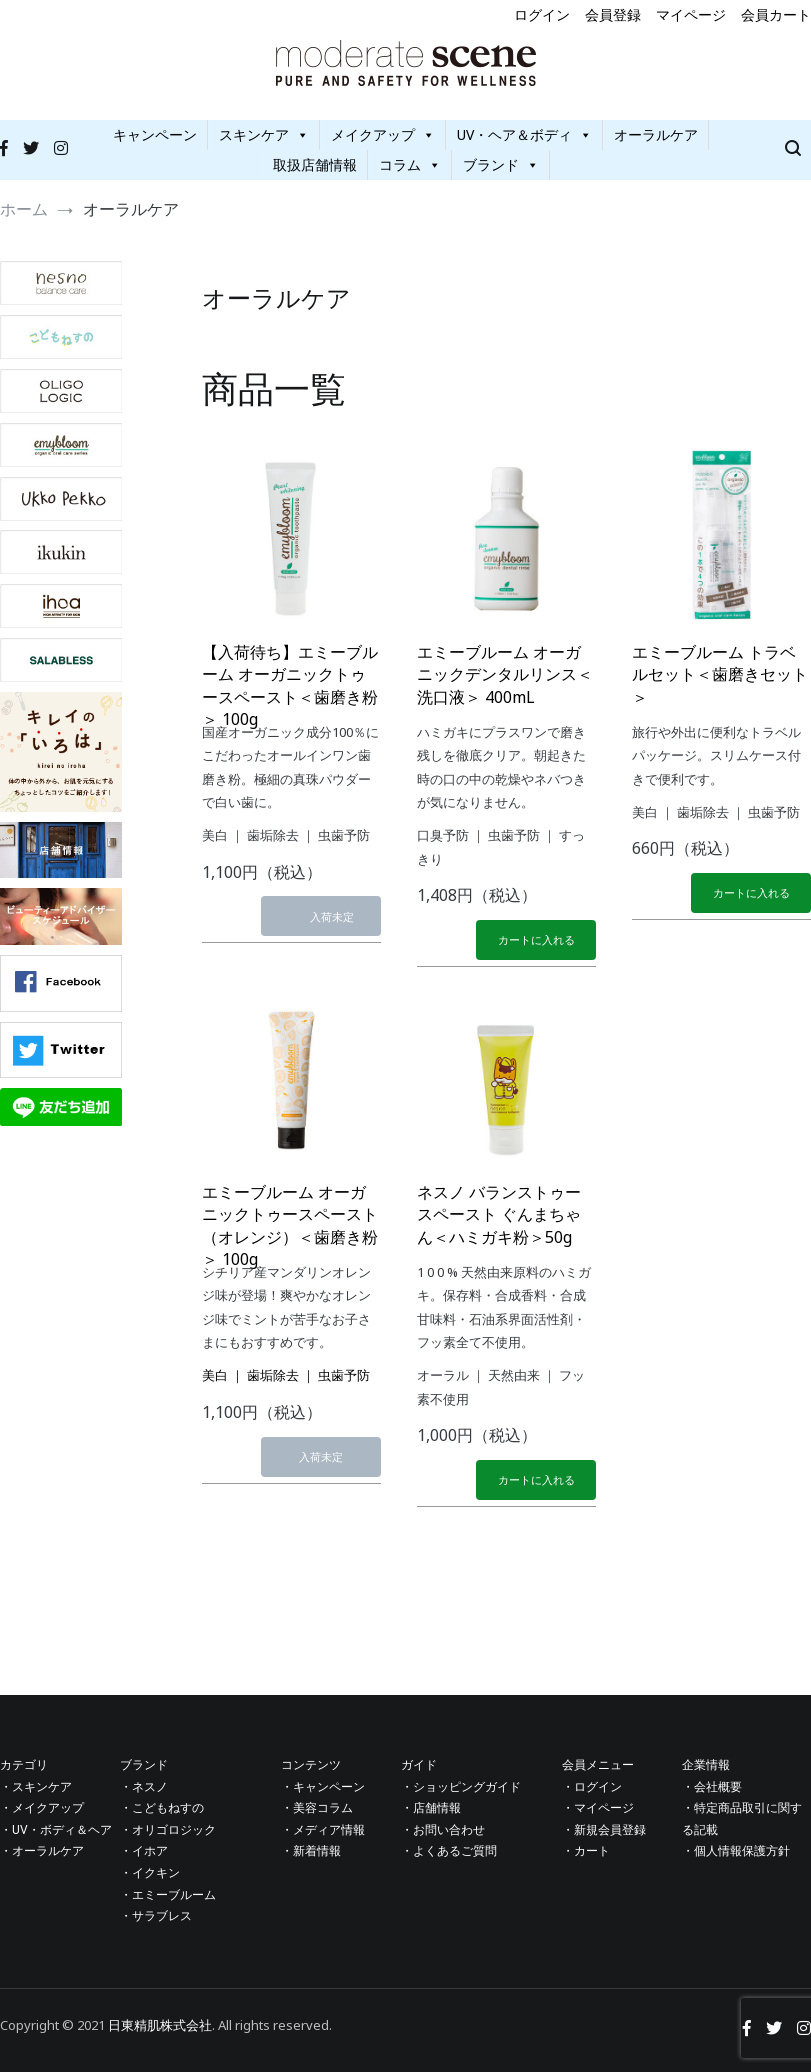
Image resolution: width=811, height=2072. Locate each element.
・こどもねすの (162, 1808)
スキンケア (264, 134)
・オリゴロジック (168, 1830)
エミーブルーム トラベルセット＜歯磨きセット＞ (720, 674)
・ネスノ (144, 1787)
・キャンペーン (323, 1787)
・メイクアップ (42, 1808)
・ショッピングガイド (461, 1787)
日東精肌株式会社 (160, 2025)
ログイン (542, 14)
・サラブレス (156, 1916)
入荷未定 (332, 916)
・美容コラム (317, 1808)
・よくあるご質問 (449, 1851)
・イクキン (150, 1873)
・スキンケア (36, 1787)
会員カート (776, 14)
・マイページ (598, 1808)
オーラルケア (656, 134)
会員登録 (613, 14)
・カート (586, 1851)
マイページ (691, 14)
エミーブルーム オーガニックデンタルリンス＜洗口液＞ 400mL (505, 674)
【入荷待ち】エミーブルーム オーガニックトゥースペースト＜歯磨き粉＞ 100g (290, 685)
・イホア (144, 1851)
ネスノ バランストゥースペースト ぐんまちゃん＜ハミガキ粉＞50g (499, 1214)
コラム (410, 164)
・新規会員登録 (604, 1830)
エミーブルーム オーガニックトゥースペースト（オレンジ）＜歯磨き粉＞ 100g (290, 1225)
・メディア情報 (323, 1830)
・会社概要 (712, 1787)
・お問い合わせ (443, 1830)
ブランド (501, 164)
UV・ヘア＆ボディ (524, 134)
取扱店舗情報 (315, 164)
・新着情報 (311, 1851)
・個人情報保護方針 (736, 1851)
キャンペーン (155, 134)
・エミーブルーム (168, 1895)
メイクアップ (383, 134)
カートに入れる (536, 939)
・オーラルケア (42, 1851)
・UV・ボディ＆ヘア (56, 1830)
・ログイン (592, 1787)
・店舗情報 (431, 1808)
